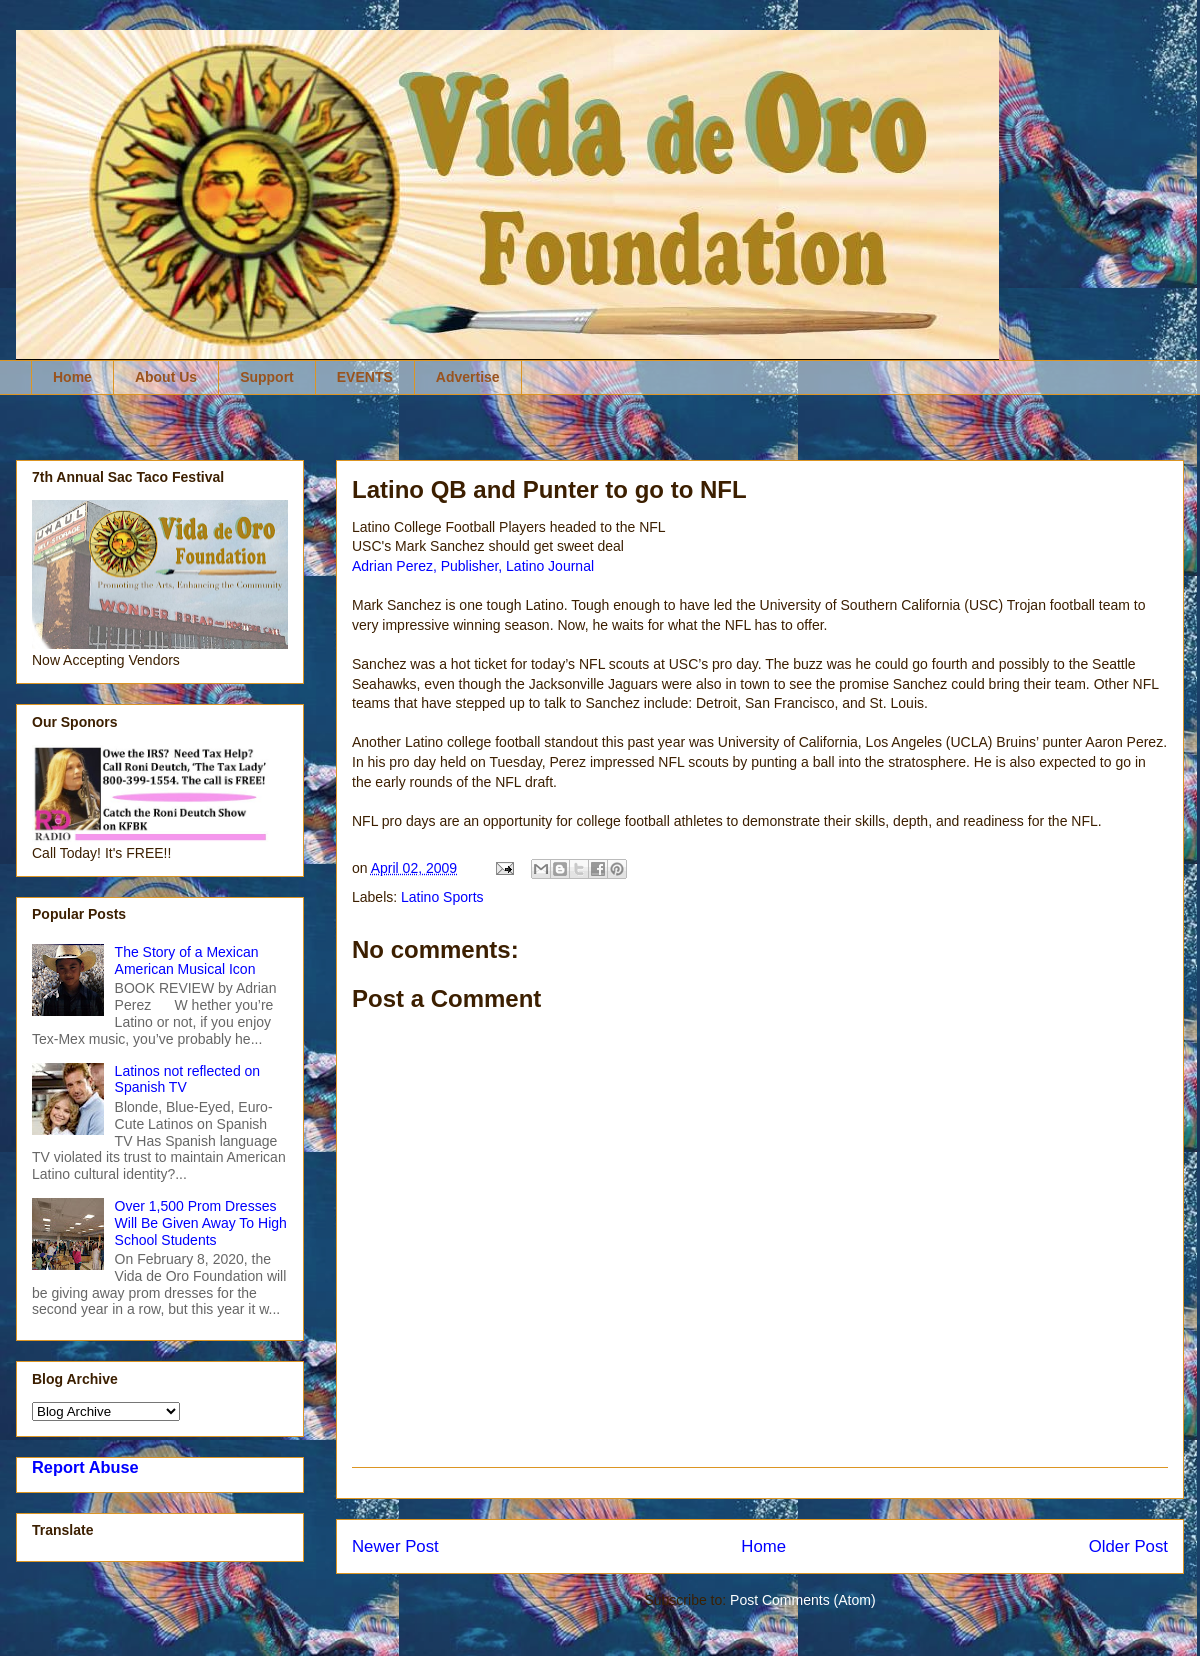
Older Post (1128, 1546)
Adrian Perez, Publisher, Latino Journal (473, 566)
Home (72, 377)
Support (267, 377)
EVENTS (365, 377)
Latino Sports (442, 897)
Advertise (468, 377)
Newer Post (395, 1546)
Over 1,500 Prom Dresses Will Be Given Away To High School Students (201, 1223)
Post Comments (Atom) (802, 1600)
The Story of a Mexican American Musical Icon (187, 960)
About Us (166, 377)
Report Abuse (85, 1467)
